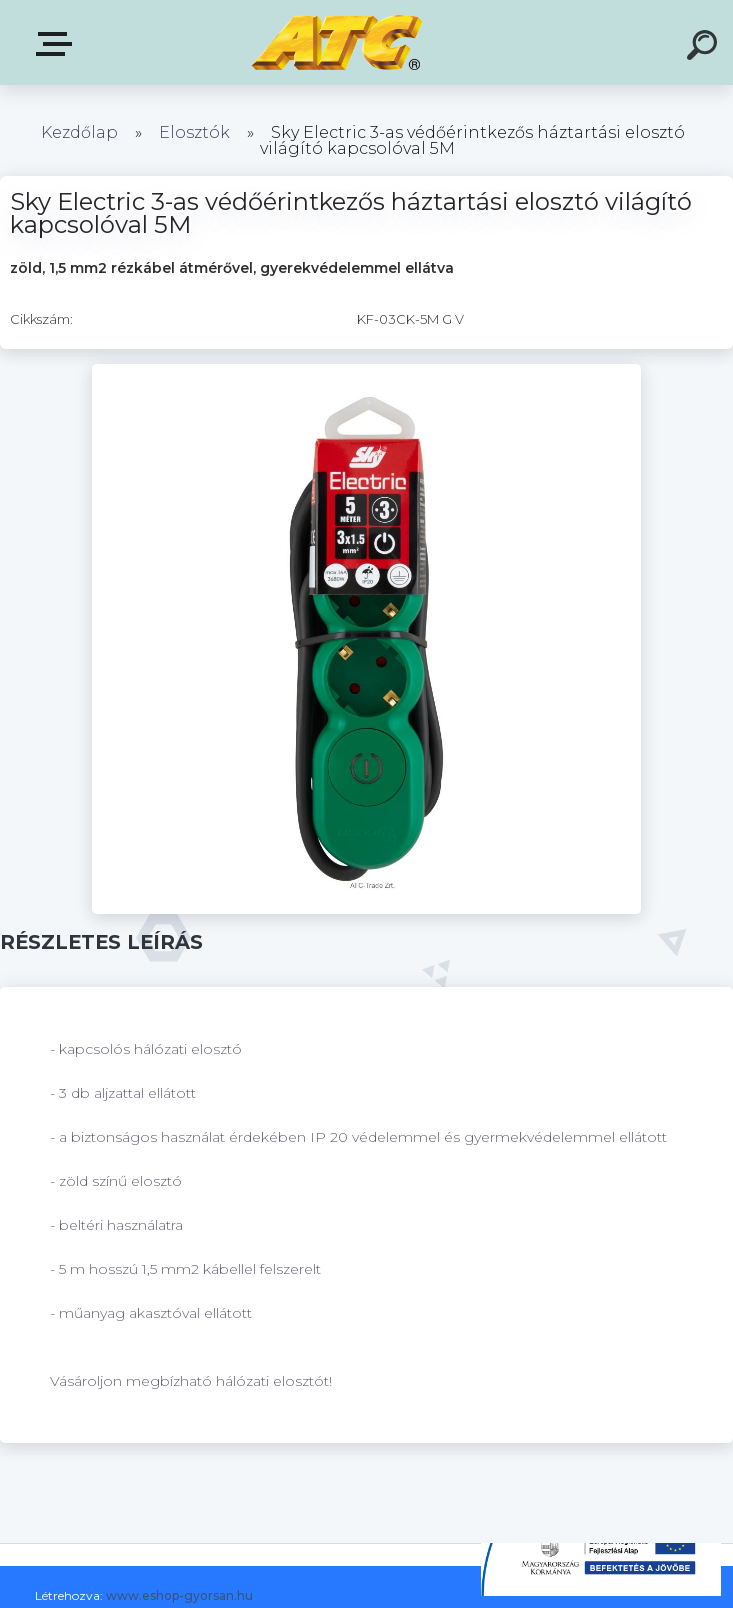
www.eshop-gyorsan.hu (179, 1595)
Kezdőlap (79, 132)
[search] (705, 48)
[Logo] (336, 42)
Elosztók (194, 132)
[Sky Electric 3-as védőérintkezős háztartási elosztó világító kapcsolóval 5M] (367, 371)
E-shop (58, 44)
